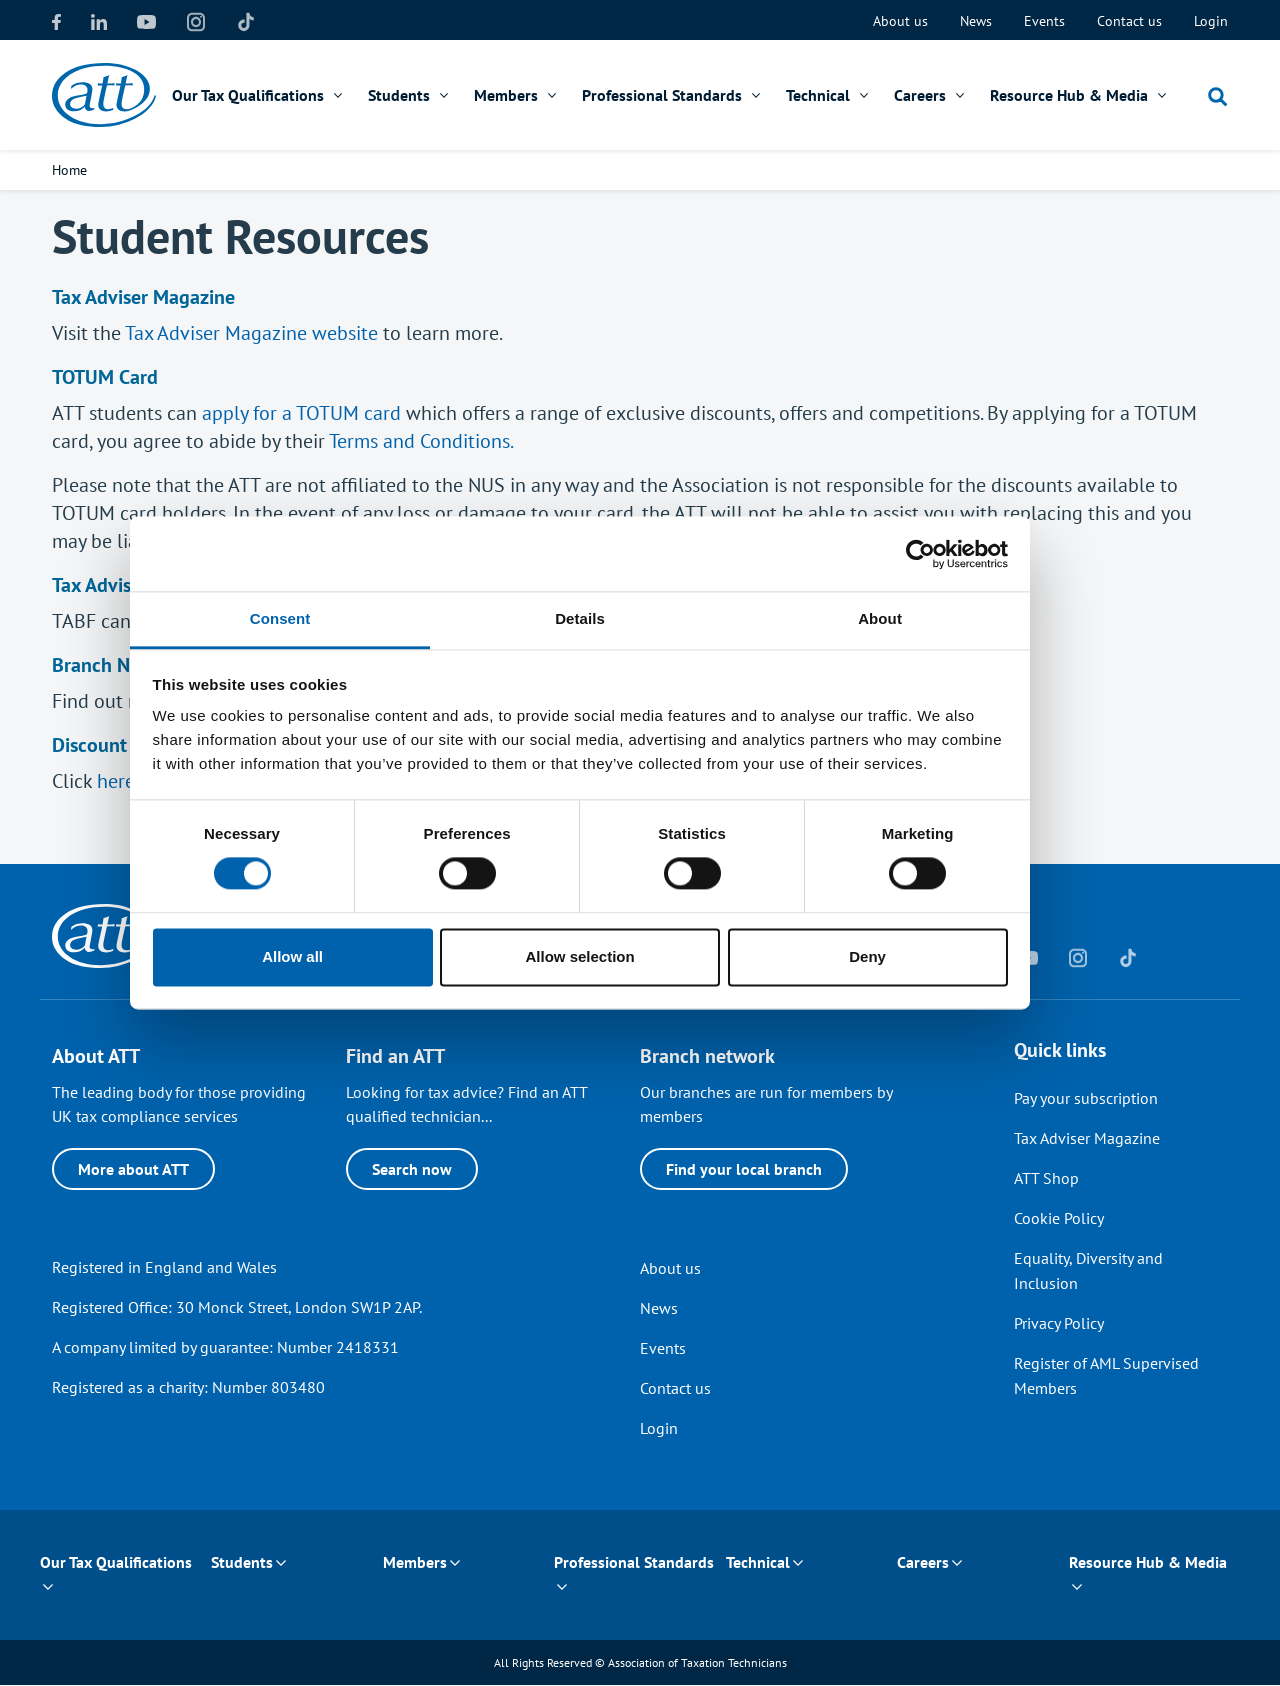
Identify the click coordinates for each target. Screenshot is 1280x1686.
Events (1044, 21)
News (976, 21)
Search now (412, 1169)
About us (900, 21)
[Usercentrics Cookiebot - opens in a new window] (980, 634)
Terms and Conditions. (421, 441)
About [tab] (940, 698)
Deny (927, 1036)
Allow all (352, 1036)
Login (1211, 21)
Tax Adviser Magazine (1087, 1138)
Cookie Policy (1059, 1218)
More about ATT (133, 1169)
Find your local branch (744, 1169)
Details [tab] (640, 698)
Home (69, 170)
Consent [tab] (340, 698)
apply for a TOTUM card (301, 413)
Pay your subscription (1086, 1098)
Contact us (1129, 21)
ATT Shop (1046, 1178)
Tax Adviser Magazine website (251, 333)
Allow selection (639, 1036)
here (116, 781)
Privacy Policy (1059, 1323)
